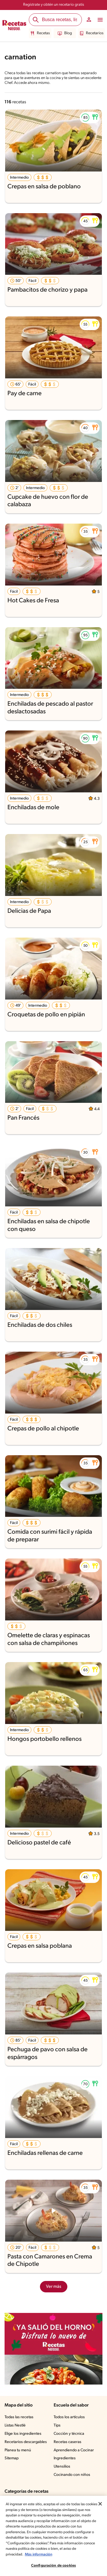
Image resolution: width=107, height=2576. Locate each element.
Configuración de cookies (53, 2565)
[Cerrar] (100, 2504)
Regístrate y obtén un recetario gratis (53, 5)
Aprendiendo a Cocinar (74, 2450)
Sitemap (12, 2458)
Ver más (53, 2286)
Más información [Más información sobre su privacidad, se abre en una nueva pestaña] (38, 2554)
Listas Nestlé (16, 2425)
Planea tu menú (19, 2450)
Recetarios (91, 33)
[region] (53, 2536)
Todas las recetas (20, 2417)
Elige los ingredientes (24, 2434)
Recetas (40, 33)
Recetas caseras (68, 2442)
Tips (57, 2425)
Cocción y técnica (69, 2434)
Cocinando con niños (72, 2475)
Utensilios (62, 2466)
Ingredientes (65, 2458)
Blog (64, 33)
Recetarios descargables (27, 2442)
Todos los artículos (70, 2417)
